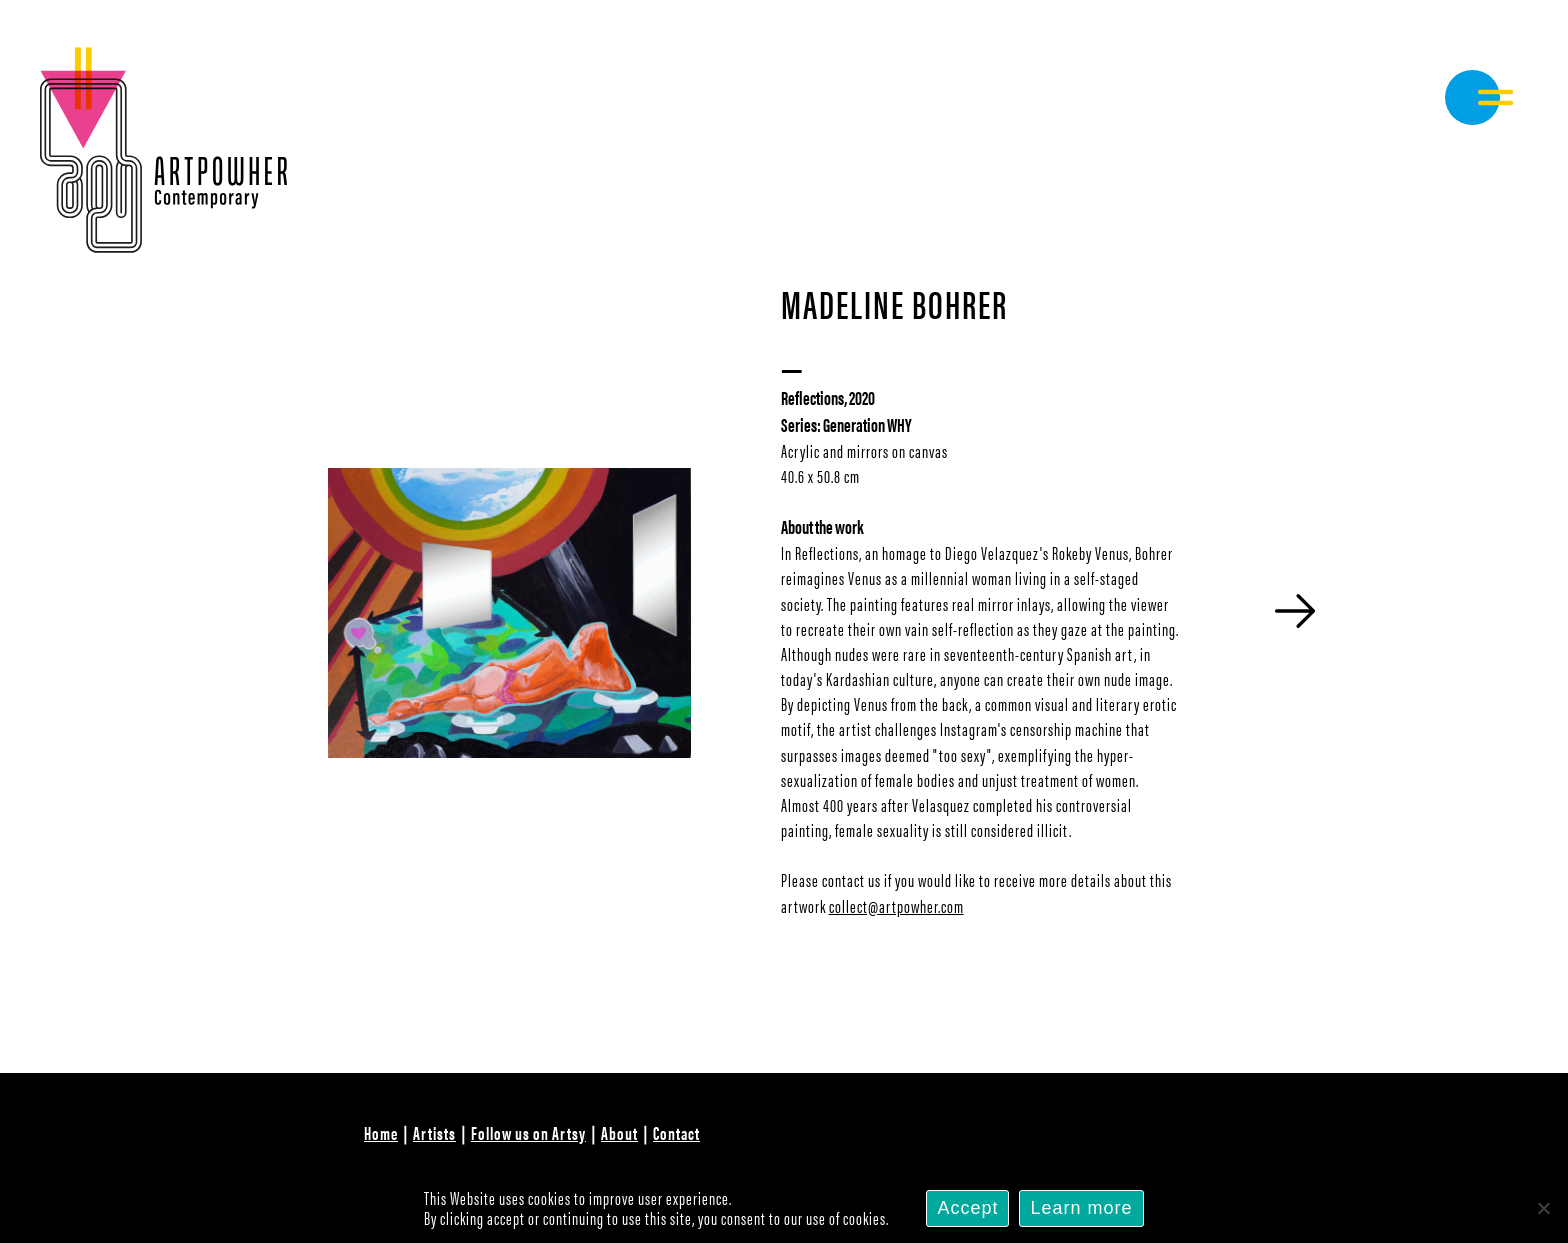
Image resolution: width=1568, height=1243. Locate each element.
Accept (967, 1208)
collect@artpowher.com (896, 905)
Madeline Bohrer (894, 302)
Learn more (1081, 1208)
